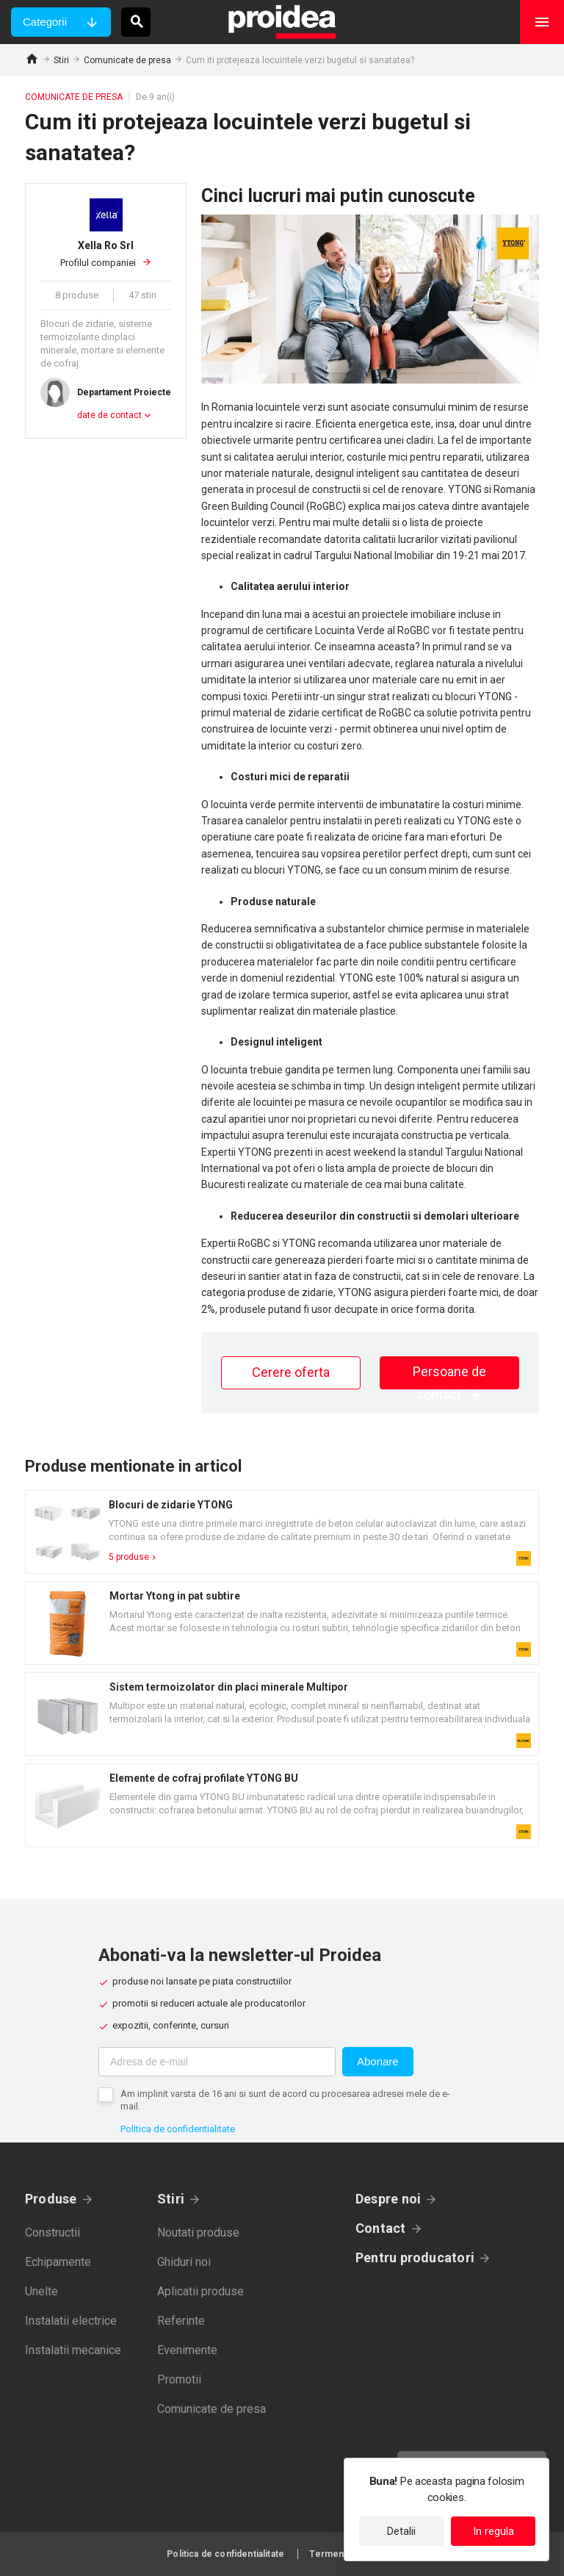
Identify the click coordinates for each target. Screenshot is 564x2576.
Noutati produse (198, 2232)
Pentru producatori (414, 2257)
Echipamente (58, 2262)
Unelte (41, 2291)
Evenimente (187, 2350)
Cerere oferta (291, 1372)
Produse (51, 2198)
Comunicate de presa (127, 60)
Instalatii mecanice (73, 2350)
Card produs (282, 1532)
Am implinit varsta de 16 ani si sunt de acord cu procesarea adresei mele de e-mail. (285, 2100)
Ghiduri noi (184, 2262)
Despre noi (388, 2198)
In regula (493, 2531)
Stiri (61, 60)
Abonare (378, 2061)
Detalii (401, 2531)
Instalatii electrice (71, 2321)
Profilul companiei (105, 253)
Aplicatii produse (200, 2291)
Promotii (179, 2379)
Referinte (181, 2321)
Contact (380, 2228)
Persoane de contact (449, 1376)
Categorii (45, 21)
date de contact (109, 415)
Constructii (52, 2232)
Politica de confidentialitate (177, 2128)
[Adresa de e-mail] (217, 2061)
